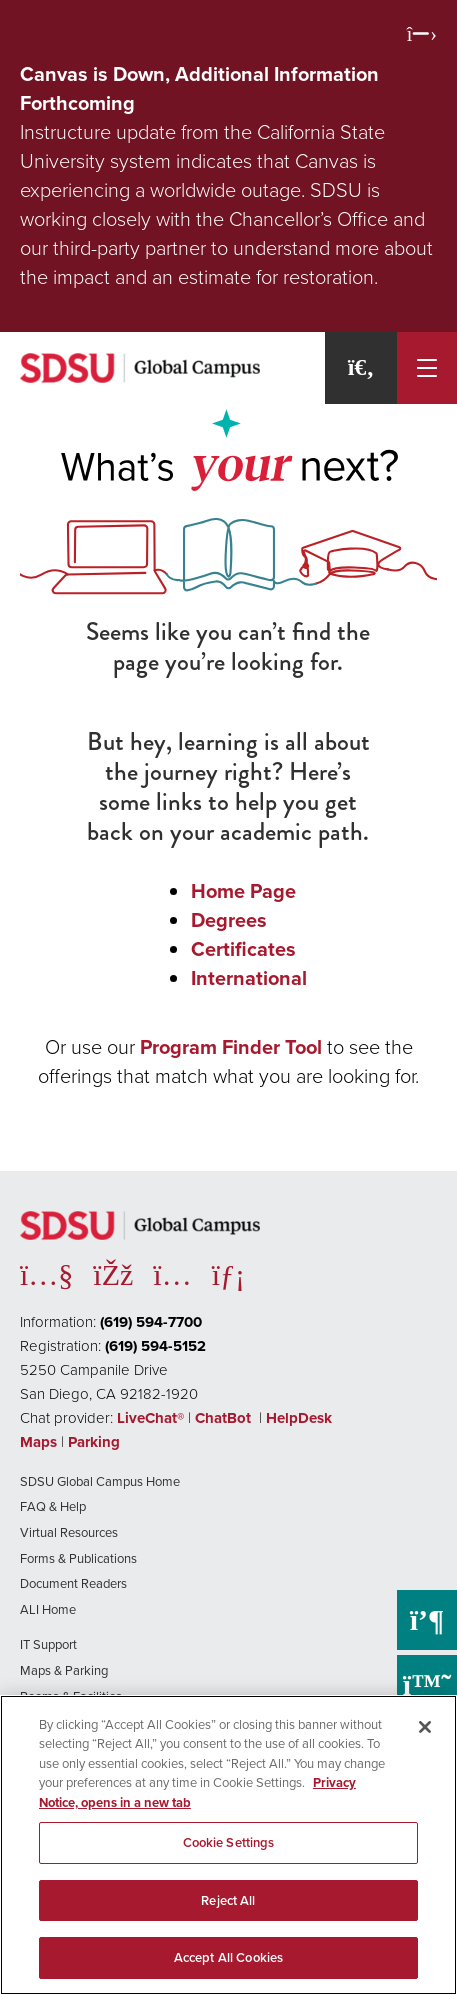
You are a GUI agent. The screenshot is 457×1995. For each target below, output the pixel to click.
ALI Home (48, 1609)
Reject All (228, 1900)
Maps (38, 1442)
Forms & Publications (78, 1558)
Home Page (243, 891)
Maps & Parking (64, 1670)
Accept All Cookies (228, 1957)
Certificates (243, 949)
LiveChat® (150, 1418)
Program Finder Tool (231, 1047)
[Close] (425, 1727)
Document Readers (73, 1583)
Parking (94, 1442)
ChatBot (225, 1418)
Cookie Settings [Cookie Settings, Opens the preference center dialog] (229, 1842)
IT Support (48, 1644)
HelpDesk (301, 1418)
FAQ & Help (53, 1506)
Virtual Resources (69, 1532)
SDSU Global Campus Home (100, 1481)
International (249, 978)
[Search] (361, 368)
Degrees (229, 920)
